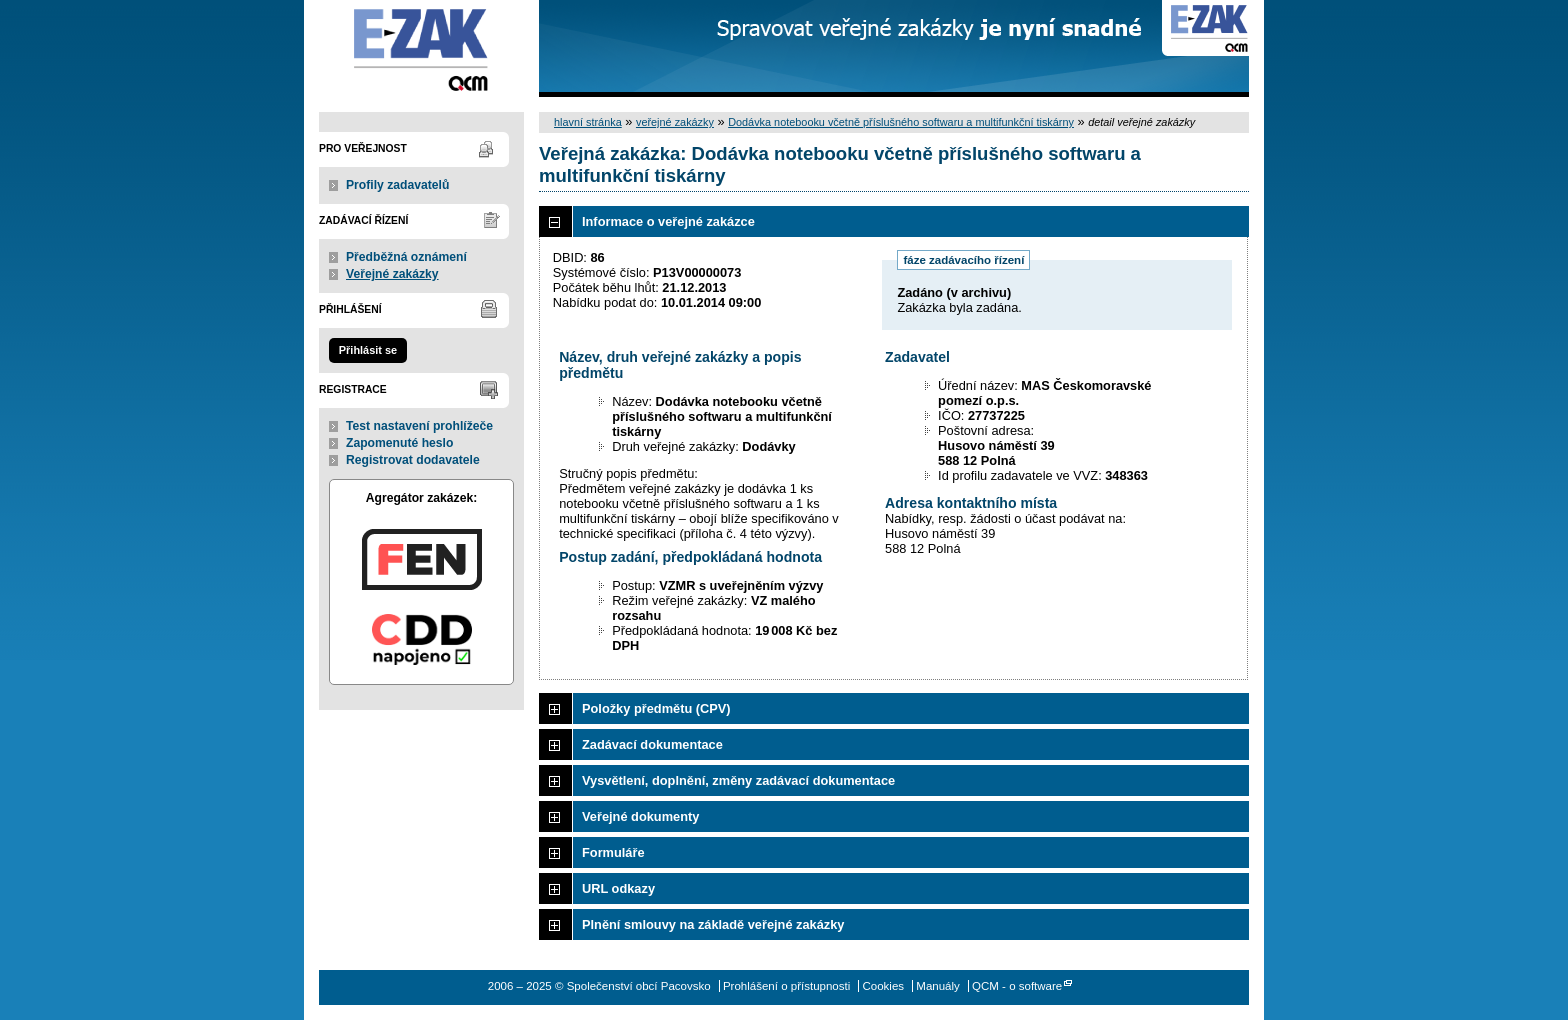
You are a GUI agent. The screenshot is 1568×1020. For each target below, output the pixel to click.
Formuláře (613, 852)
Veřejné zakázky (392, 274)
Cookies (883, 986)
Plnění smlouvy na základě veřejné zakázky (713, 924)
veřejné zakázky (675, 122)
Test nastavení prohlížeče (419, 426)
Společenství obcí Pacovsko (421, 48)
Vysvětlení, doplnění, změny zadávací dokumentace (738, 780)
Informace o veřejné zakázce (668, 221)
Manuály (938, 986)
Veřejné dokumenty (640, 816)
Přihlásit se (368, 350)
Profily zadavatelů (397, 185)
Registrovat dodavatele (413, 460)
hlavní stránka (588, 122)
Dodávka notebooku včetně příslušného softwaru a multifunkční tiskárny (901, 122)
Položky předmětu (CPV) (656, 708)
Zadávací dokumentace (652, 744)
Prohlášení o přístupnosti (786, 986)
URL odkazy (618, 888)
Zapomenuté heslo (399, 443)
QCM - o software (1017, 986)
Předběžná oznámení (406, 257)
